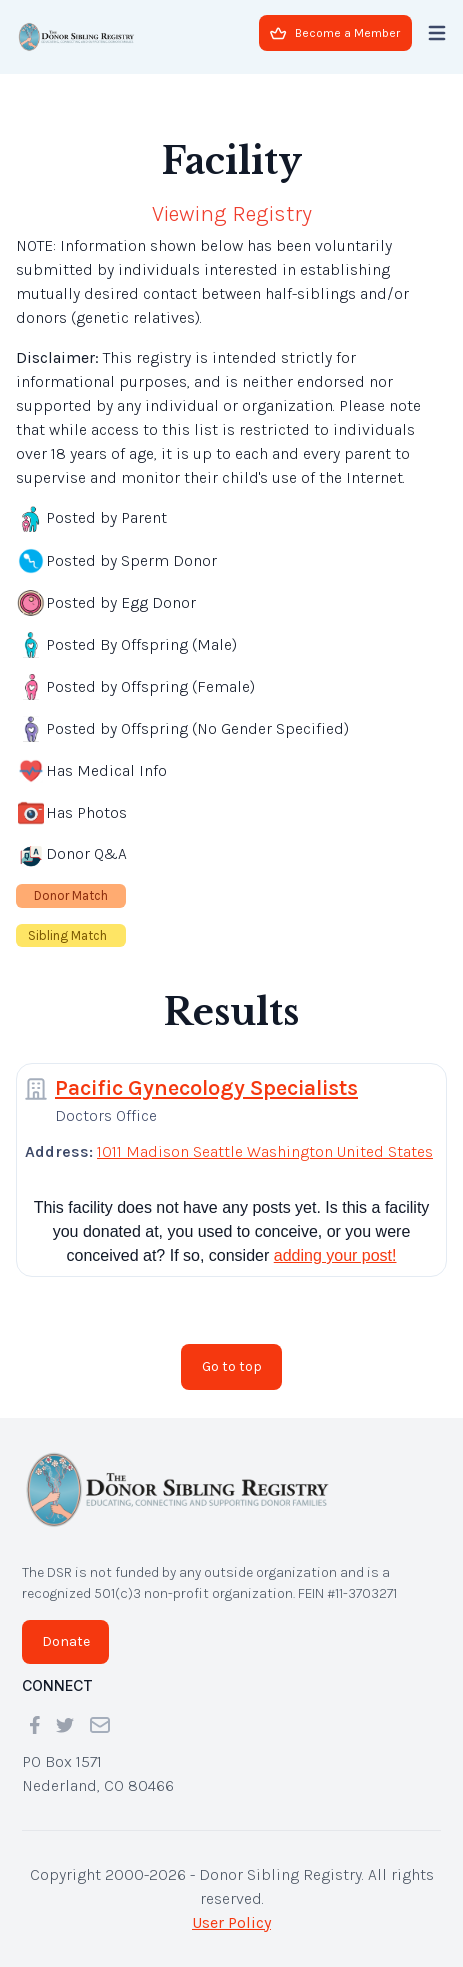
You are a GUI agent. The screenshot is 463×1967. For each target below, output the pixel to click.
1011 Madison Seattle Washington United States (265, 1151)
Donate (66, 1641)
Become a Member (335, 33)
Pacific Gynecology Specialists (206, 1088)
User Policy (231, 1922)
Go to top (232, 1366)
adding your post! (335, 1255)
